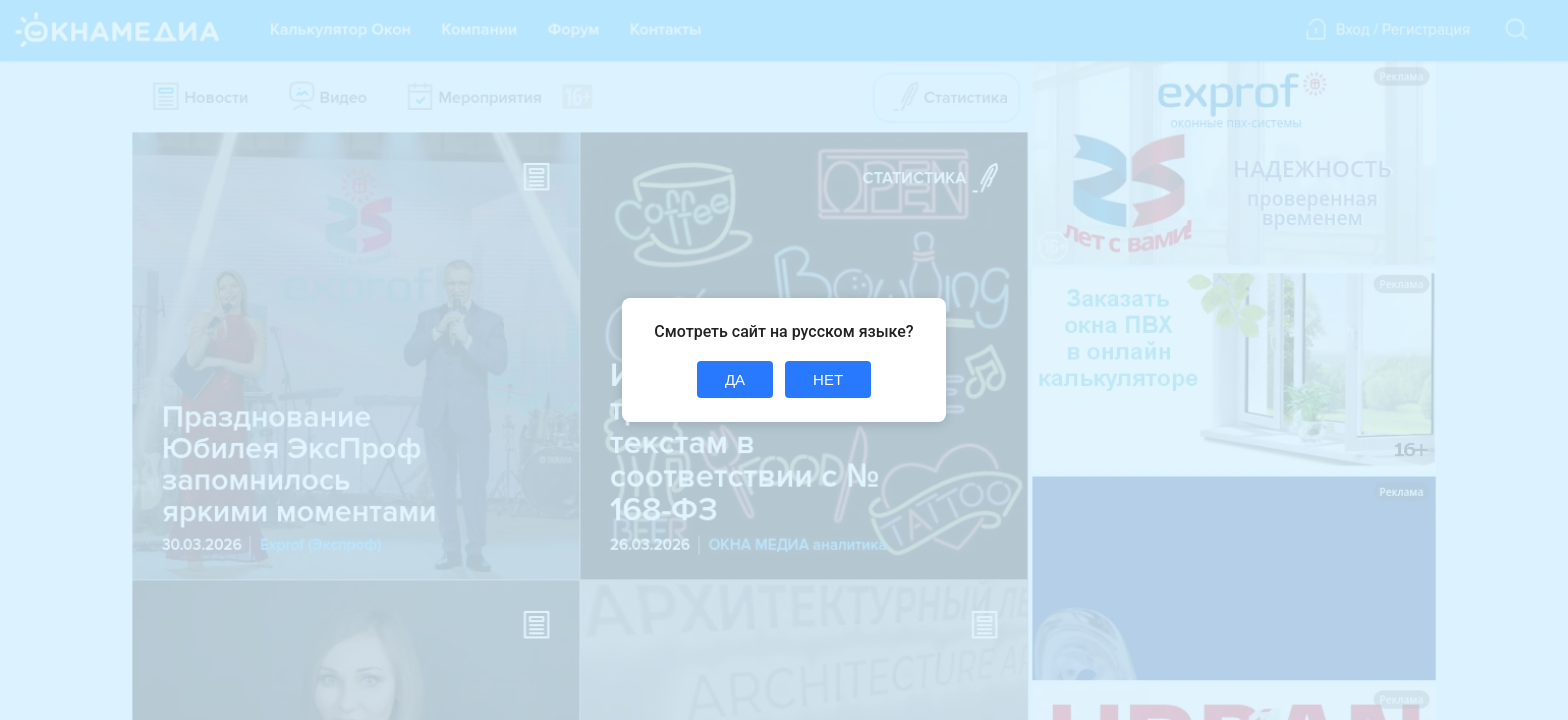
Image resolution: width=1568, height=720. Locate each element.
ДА (735, 379)
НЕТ (828, 379)
